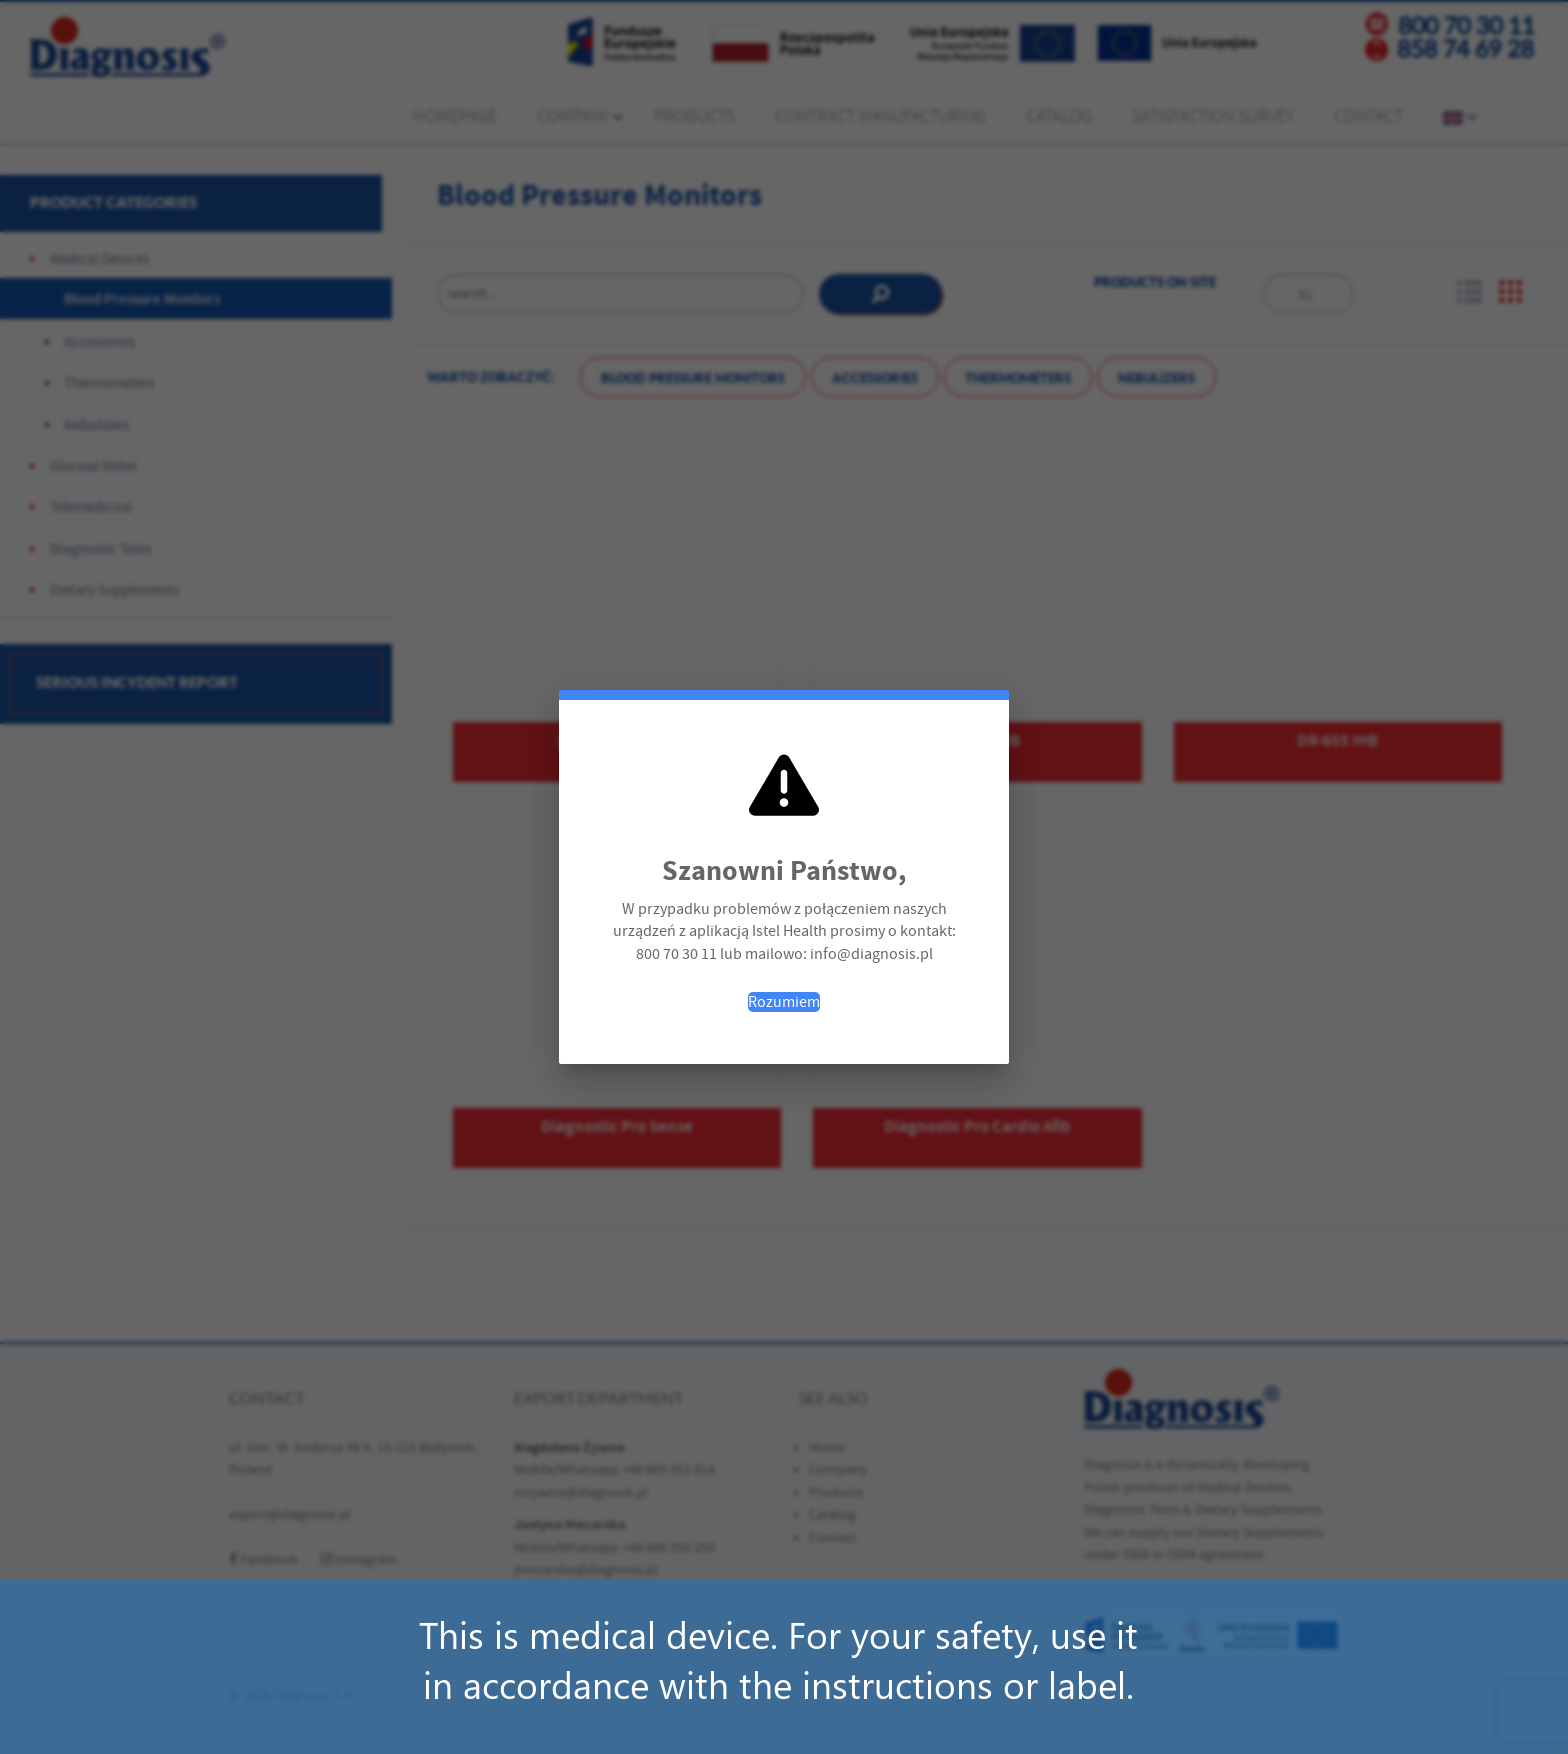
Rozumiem (784, 1002)
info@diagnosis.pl (871, 954)
